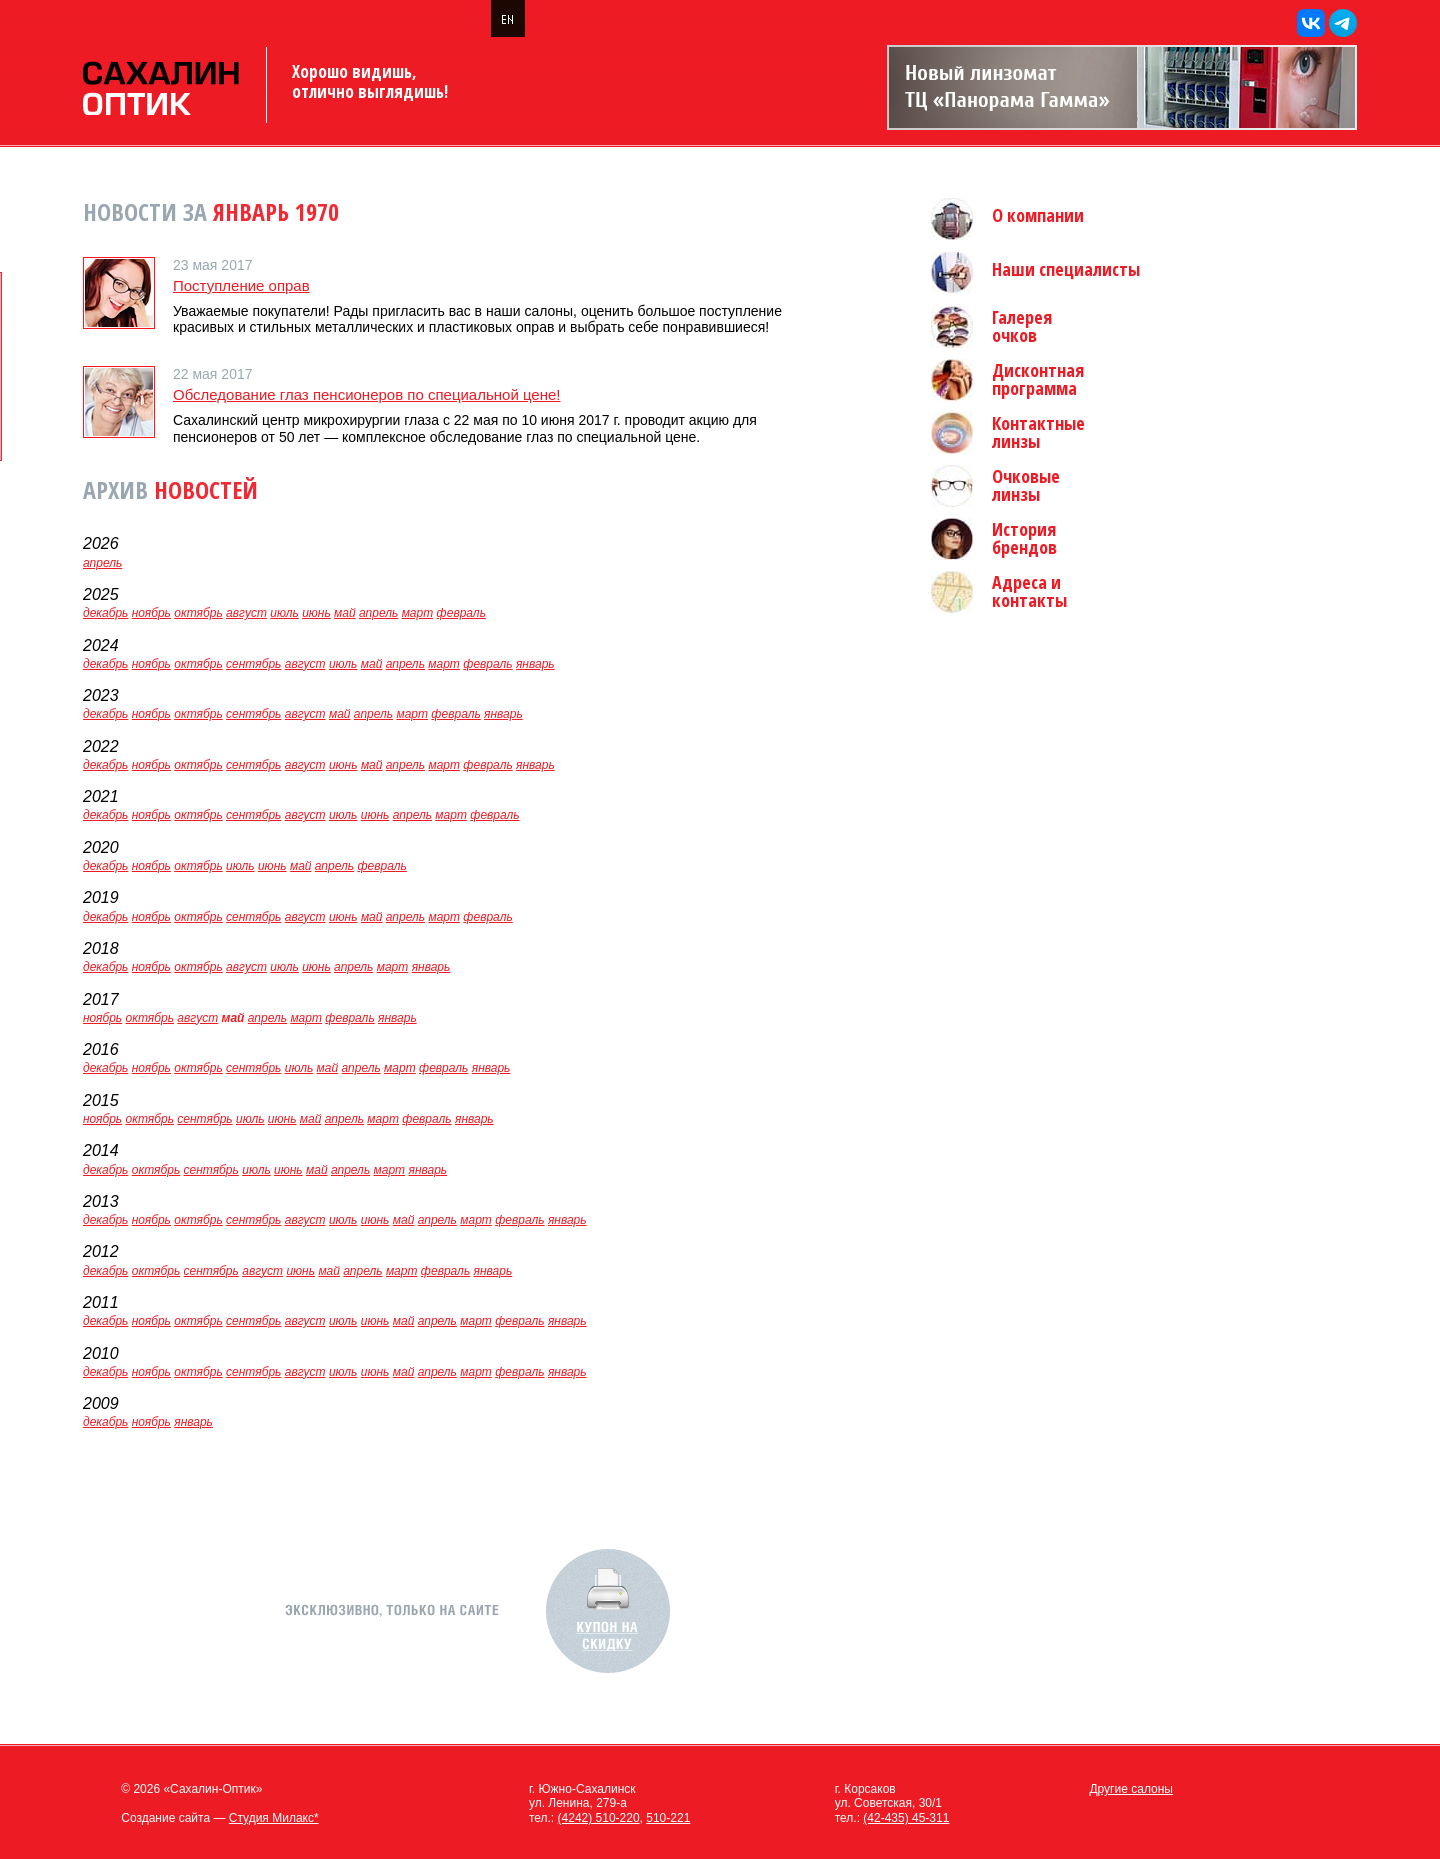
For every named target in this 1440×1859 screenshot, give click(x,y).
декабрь (105, 613)
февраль (461, 613)
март (418, 613)
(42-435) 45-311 (906, 1818)
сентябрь (253, 664)
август (246, 613)
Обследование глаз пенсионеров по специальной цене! (367, 394)
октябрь (198, 613)
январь (535, 664)
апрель (102, 563)
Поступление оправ (241, 285)
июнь (316, 613)
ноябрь (151, 613)
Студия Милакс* (274, 1818)
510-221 (668, 1818)
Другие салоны (1131, 1789)
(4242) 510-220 (599, 1818)
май (345, 613)
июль (284, 613)
